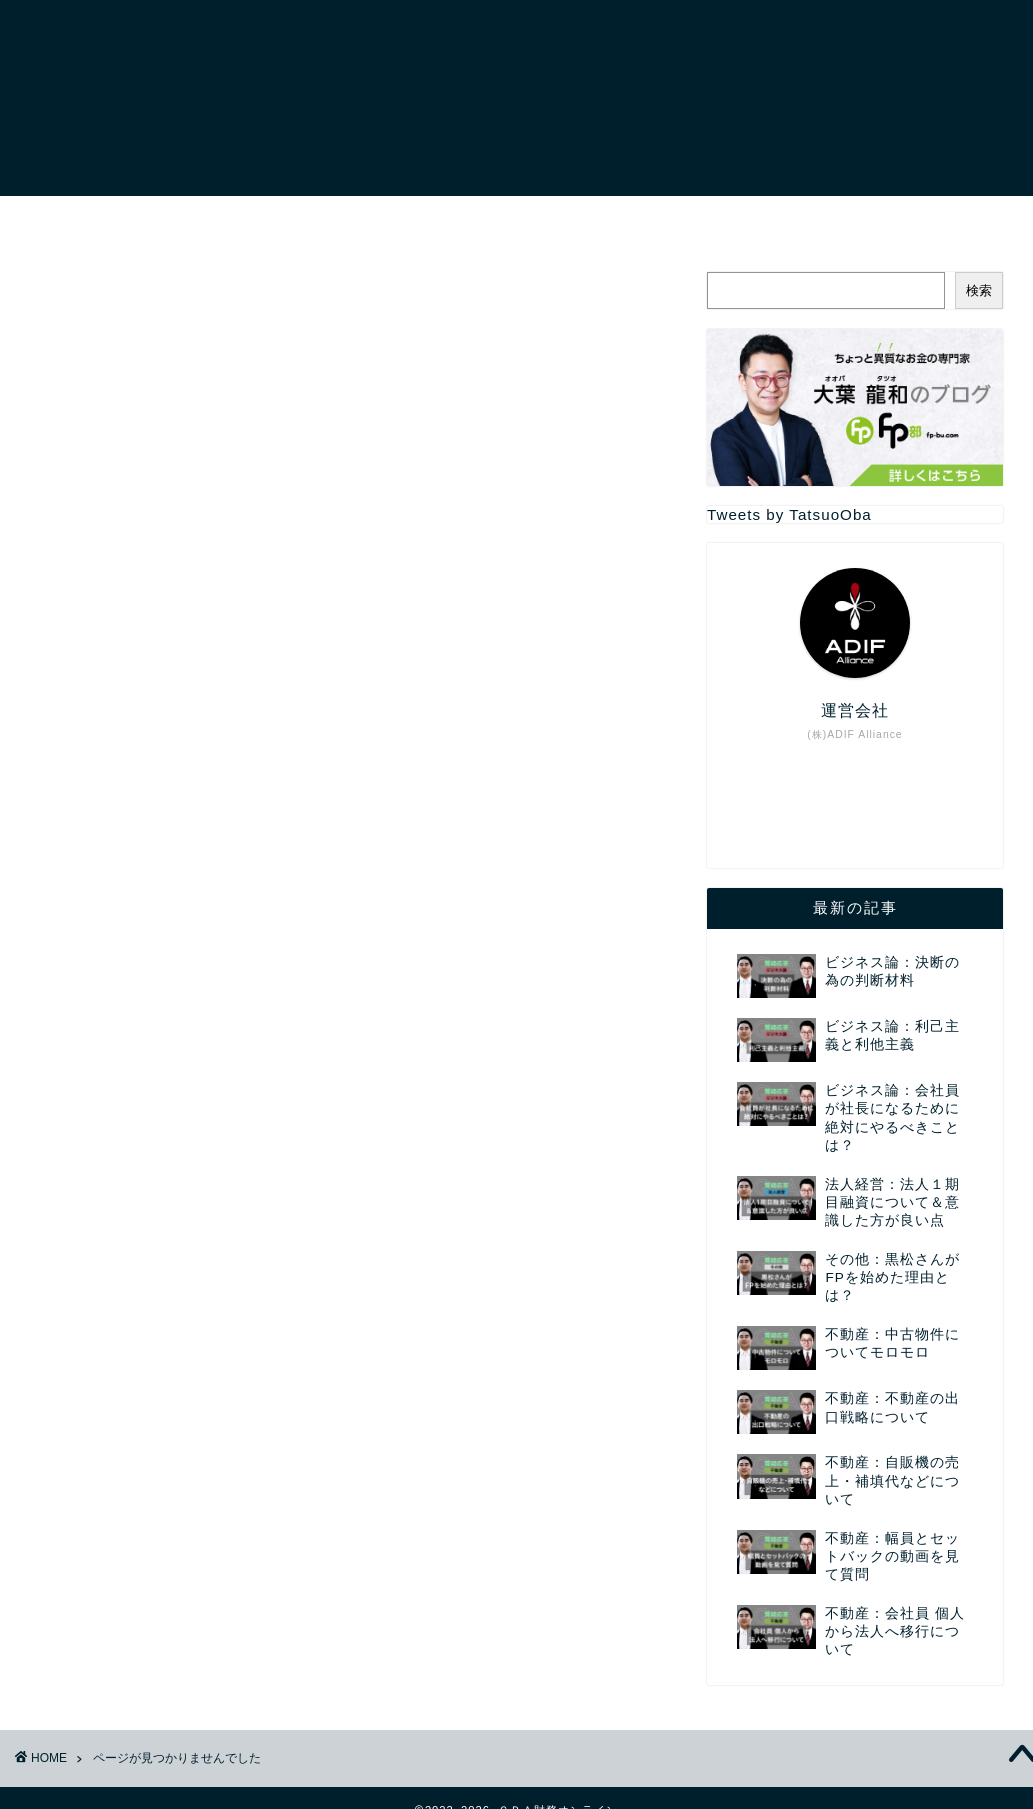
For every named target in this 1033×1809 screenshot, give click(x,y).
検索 (979, 290)
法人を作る (152, 1284)
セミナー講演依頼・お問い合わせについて (679, 220)
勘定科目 (144, 1231)
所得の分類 (152, 1258)
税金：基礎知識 (169, 1364)
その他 (135, 1151)
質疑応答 (144, 1391)
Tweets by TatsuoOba (789, 514)
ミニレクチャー (169, 1205)
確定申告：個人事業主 (195, 1338)
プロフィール (251, 220)
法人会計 (144, 1311)
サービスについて (413, 220)
